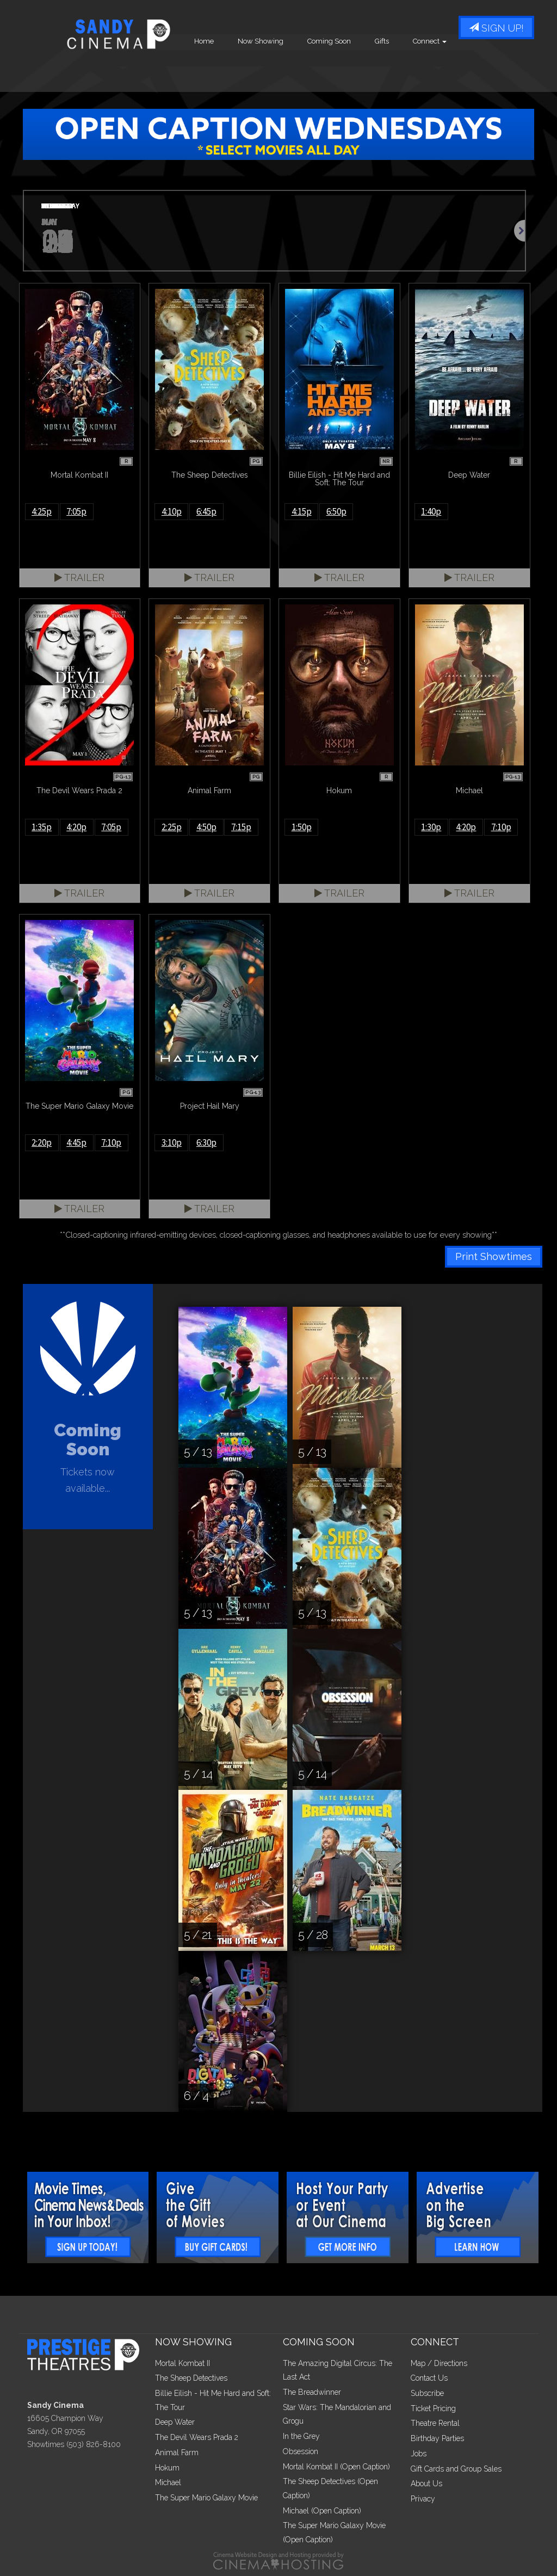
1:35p (42, 827)
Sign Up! (496, 28)
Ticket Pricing (433, 2408)
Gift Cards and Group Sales (456, 2468)
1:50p (302, 827)
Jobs (418, 2453)
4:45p (76, 1142)
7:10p (501, 827)
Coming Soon (404, 70)
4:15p (302, 511)
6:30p (206, 1142)
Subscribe (427, 2393)
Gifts (457, 70)
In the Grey (301, 2436)
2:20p (42, 1142)
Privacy (423, 2498)
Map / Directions (439, 2363)
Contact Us (429, 2378)
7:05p (76, 511)
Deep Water (175, 2422)
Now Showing (336, 70)
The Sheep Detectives (191, 2378)
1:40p (431, 511)
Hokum (167, 2467)
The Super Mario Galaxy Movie (206, 2497)
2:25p (172, 827)
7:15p (241, 827)
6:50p (336, 511)
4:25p (42, 511)
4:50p (206, 827)
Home (279, 70)
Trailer (79, 577)
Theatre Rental (435, 2423)
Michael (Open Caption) (322, 2510)
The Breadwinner (312, 2392)
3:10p (172, 1142)
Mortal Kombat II (182, 2363)
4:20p (76, 827)
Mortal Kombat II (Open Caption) (336, 2466)
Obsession (300, 2451)
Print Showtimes (493, 1256)
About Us (426, 2483)
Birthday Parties (437, 2438)
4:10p (172, 511)
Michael (168, 2482)
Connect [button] (505, 70)
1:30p (431, 827)
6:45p (206, 511)
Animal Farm (177, 2452)
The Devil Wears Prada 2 (196, 2437)
